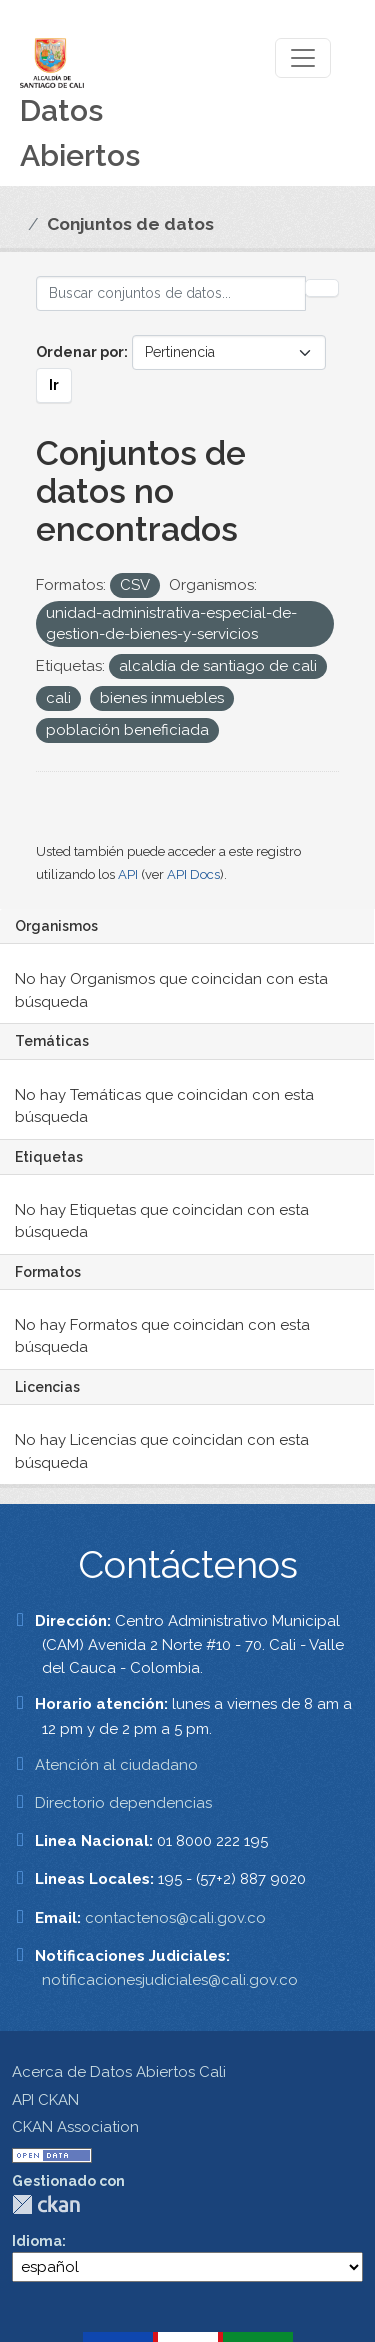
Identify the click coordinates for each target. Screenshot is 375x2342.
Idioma (37, 2241)
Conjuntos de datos (130, 224)
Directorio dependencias (123, 1803)
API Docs (193, 874)
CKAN (46, 2204)
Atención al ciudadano (116, 1765)
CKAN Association (75, 2127)
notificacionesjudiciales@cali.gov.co (170, 1980)
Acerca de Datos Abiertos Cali (119, 2072)
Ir (54, 385)
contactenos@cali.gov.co (175, 1918)
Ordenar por (80, 352)
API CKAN (45, 2100)
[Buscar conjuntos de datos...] (171, 293)
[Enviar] (322, 288)
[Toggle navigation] (303, 58)
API (128, 874)
